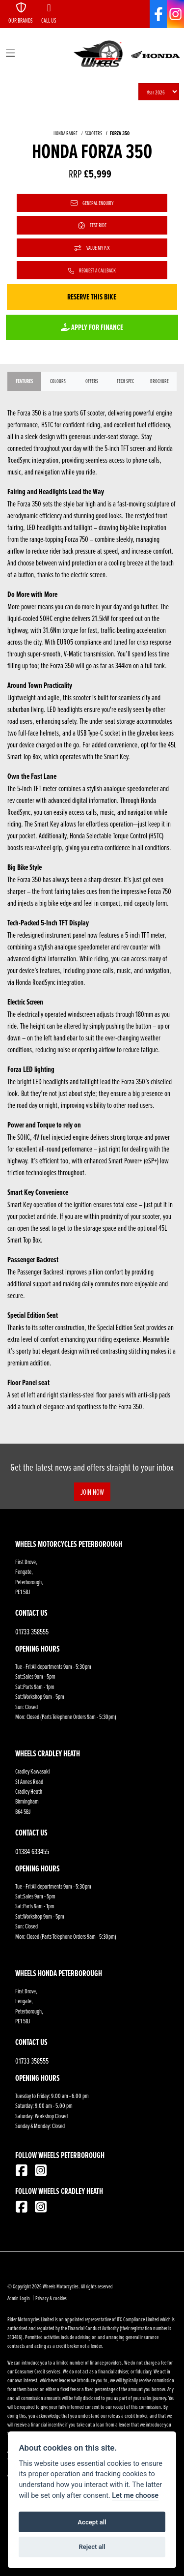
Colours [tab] (58, 381)
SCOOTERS (93, 133)
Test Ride (92, 225)
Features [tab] (24, 381)
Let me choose (135, 2495)
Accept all (92, 2522)
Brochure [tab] (159, 381)
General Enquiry (92, 203)
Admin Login (18, 2298)
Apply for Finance (92, 327)
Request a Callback (92, 270)
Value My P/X (92, 247)
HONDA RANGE (65, 133)
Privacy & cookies (51, 2298)
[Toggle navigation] (10, 53)
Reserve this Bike (91, 296)
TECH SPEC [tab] (125, 381)
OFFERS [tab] (91, 381)
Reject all (92, 2546)
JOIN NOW (92, 1491)
